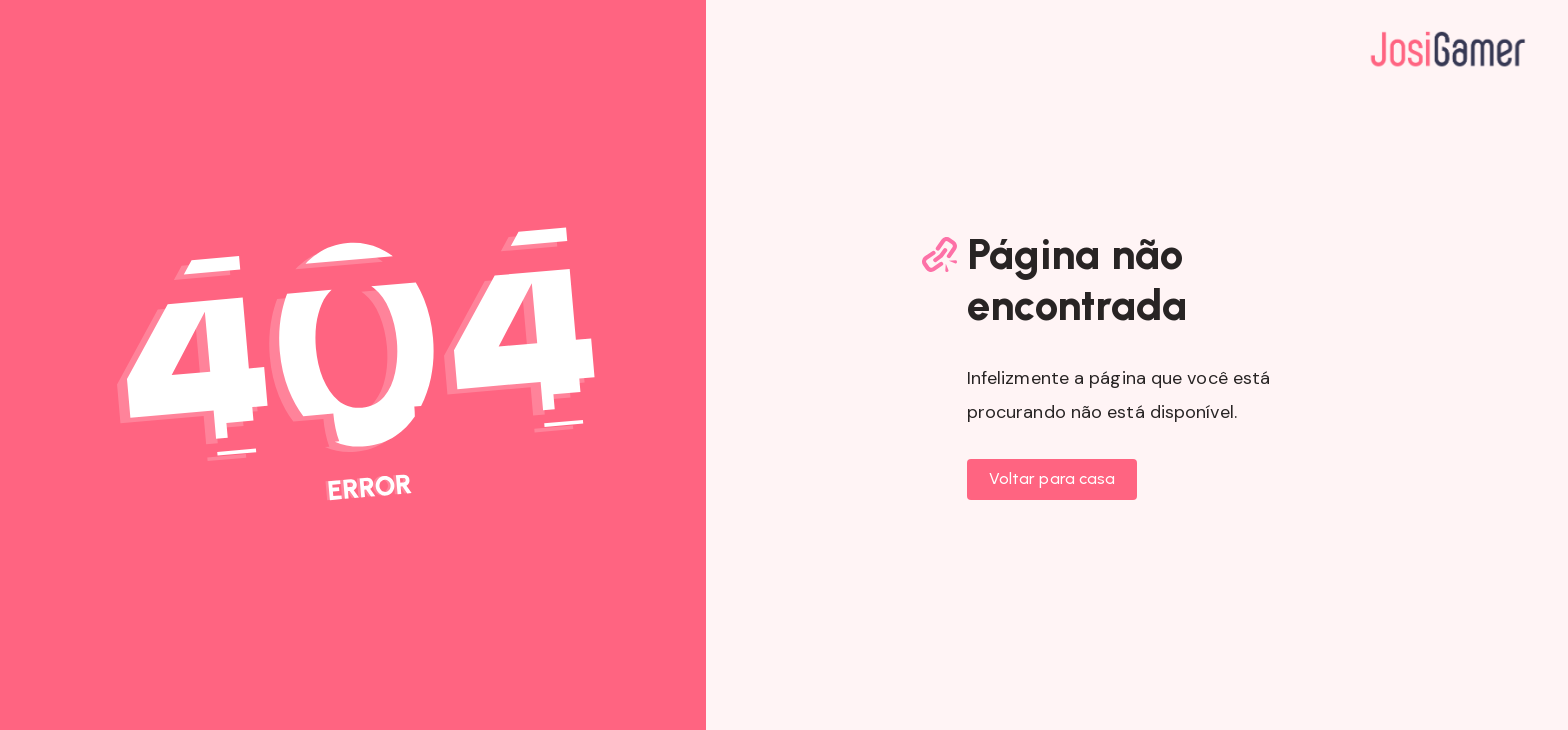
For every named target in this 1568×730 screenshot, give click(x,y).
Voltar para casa (1052, 478)
